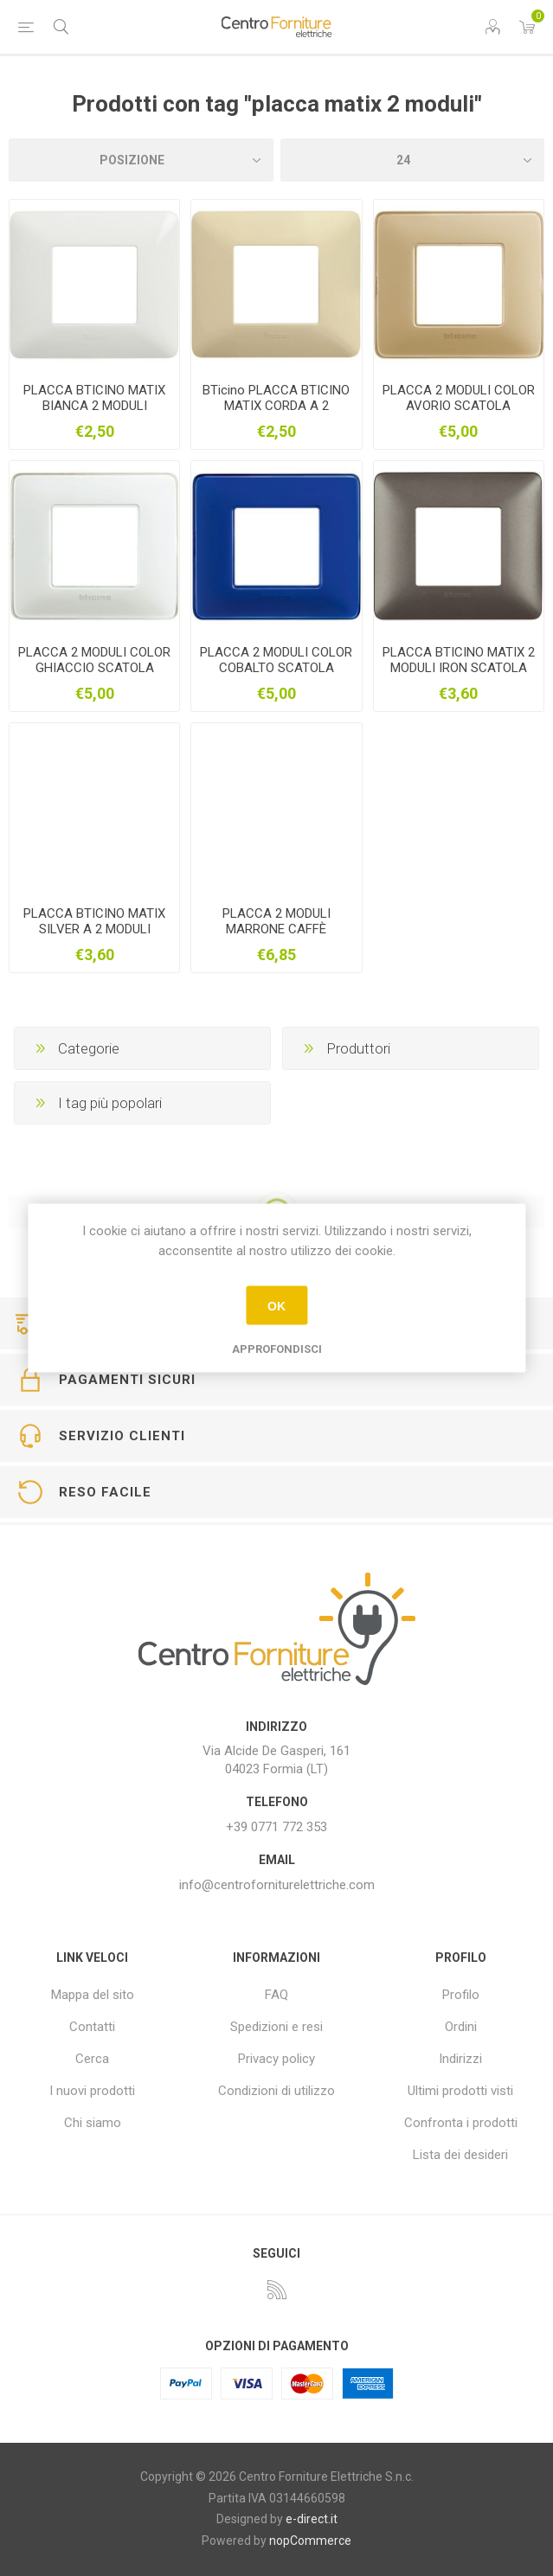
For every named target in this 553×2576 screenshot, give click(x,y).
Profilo (460, 1994)
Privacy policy (276, 2059)
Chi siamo (92, 2123)
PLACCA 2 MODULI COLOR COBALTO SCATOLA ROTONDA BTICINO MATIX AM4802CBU (276, 675)
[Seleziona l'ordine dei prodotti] (141, 160)
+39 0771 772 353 (276, 1827)
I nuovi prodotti (92, 2091)
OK (276, 1305)
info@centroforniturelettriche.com (277, 1885)
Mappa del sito (92, 1994)
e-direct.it (312, 2519)
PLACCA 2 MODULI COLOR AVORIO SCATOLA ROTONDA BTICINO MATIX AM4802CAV (459, 413)
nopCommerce (310, 2540)
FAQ (276, 1994)
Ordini (461, 2027)
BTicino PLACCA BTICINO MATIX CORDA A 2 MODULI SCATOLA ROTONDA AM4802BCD (276, 413)
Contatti (92, 2027)
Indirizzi (460, 2059)
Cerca (92, 2059)
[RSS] (277, 2290)
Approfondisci (277, 1348)
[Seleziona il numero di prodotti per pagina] (412, 160)
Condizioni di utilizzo (276, 2091)
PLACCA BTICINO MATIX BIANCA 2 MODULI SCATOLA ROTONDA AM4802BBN (94, 413)
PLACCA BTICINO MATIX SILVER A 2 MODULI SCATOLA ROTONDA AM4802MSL (94, 937)
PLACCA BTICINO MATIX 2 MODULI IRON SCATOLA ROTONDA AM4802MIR (459, 667)
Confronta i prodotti (461, 2123)
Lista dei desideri (460, 2155)
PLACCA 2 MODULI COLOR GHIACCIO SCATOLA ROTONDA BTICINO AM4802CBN (94, 675)
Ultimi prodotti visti (460, 2091)
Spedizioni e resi (276, 2027)
